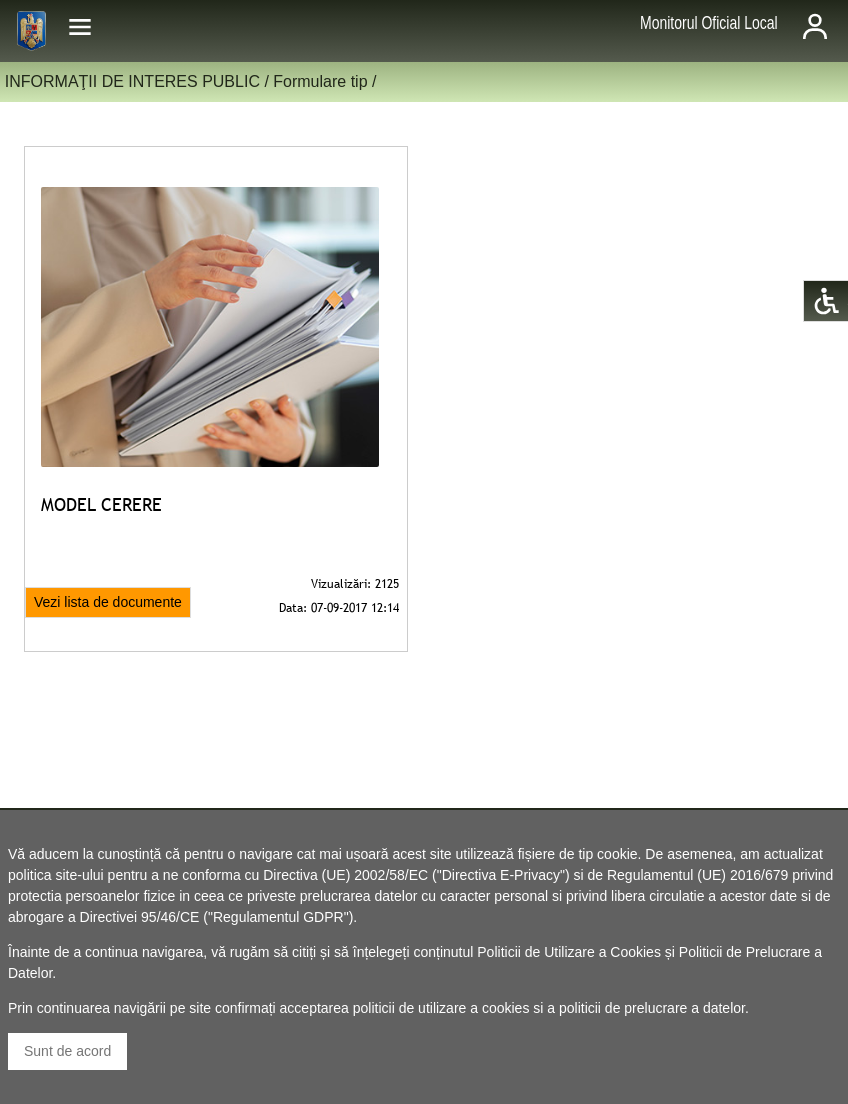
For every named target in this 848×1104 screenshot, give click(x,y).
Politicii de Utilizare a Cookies (569, 952)
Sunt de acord (67, 1051)
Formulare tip (320, 81)
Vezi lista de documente (108, 602)
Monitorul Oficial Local (709, 23)
